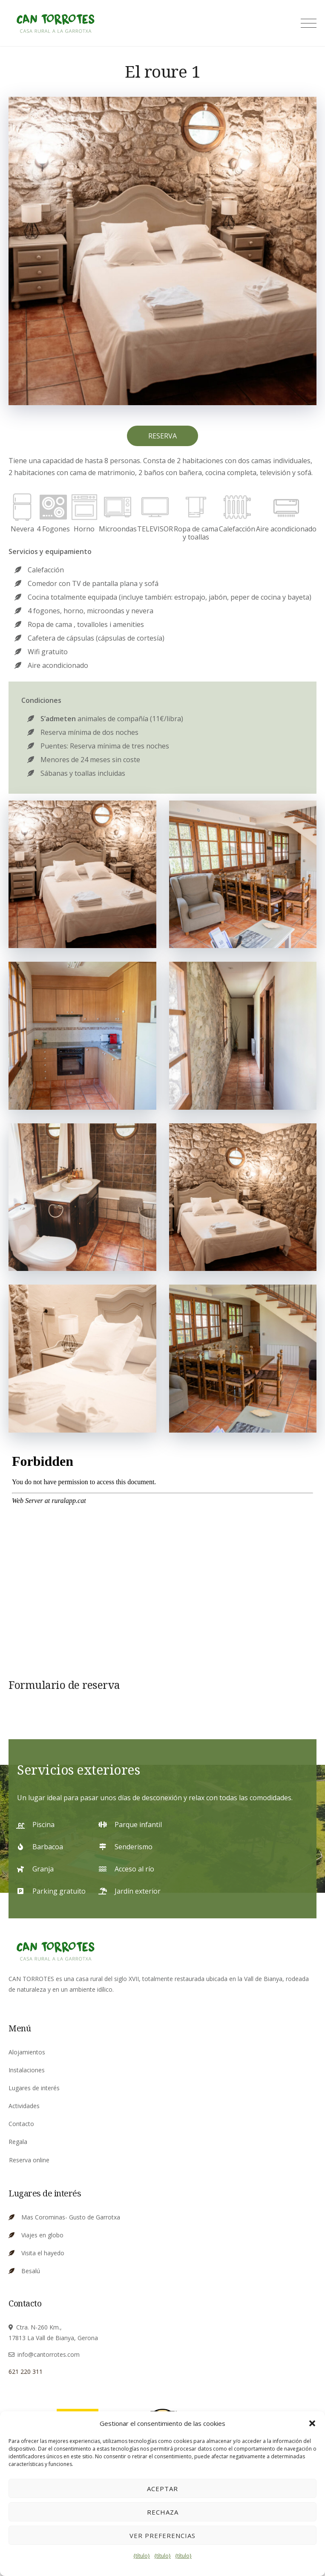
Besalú (30, 2271)
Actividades (24, 2106)
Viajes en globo (42, 2235)
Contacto (21, 2124)
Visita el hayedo (42, 2253)
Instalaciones (27, 2070)
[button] (312, 2423)
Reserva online (29, 2160)
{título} (141, 2555)
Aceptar (162, 2488)
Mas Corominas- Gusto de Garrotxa (70, 2217)
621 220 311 (26, 2371)
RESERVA (162, 436)
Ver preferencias (162, 2535)
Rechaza (162, 2512)
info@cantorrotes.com (48, 2354)
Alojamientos (27, 2052)
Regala (18, 2142)
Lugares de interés (34, 2088)
